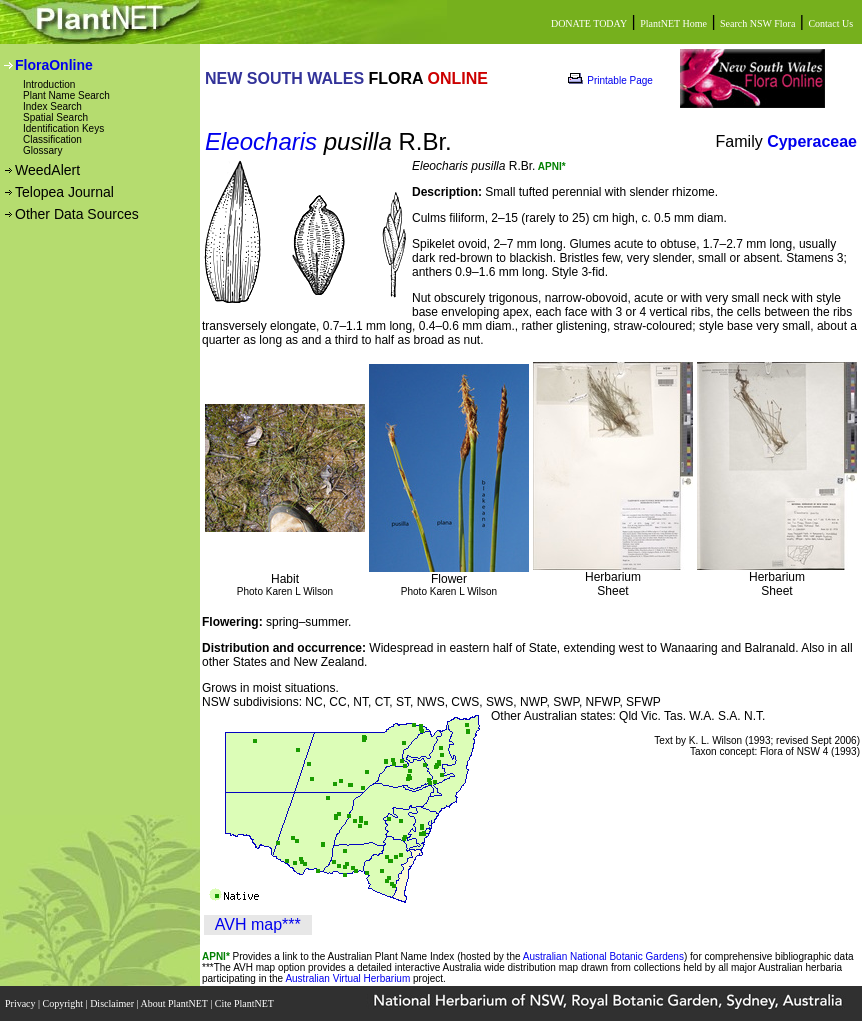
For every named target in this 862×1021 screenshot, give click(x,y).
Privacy (21, 1003)
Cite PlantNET (245, 1003)
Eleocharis (261, 141)
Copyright (64, 1003)
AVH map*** (258, 924)
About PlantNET (175, 1003)
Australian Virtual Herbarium (347, 978)
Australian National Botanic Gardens (603, 956)
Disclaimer (113, 1003)
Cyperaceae (812, 141)
